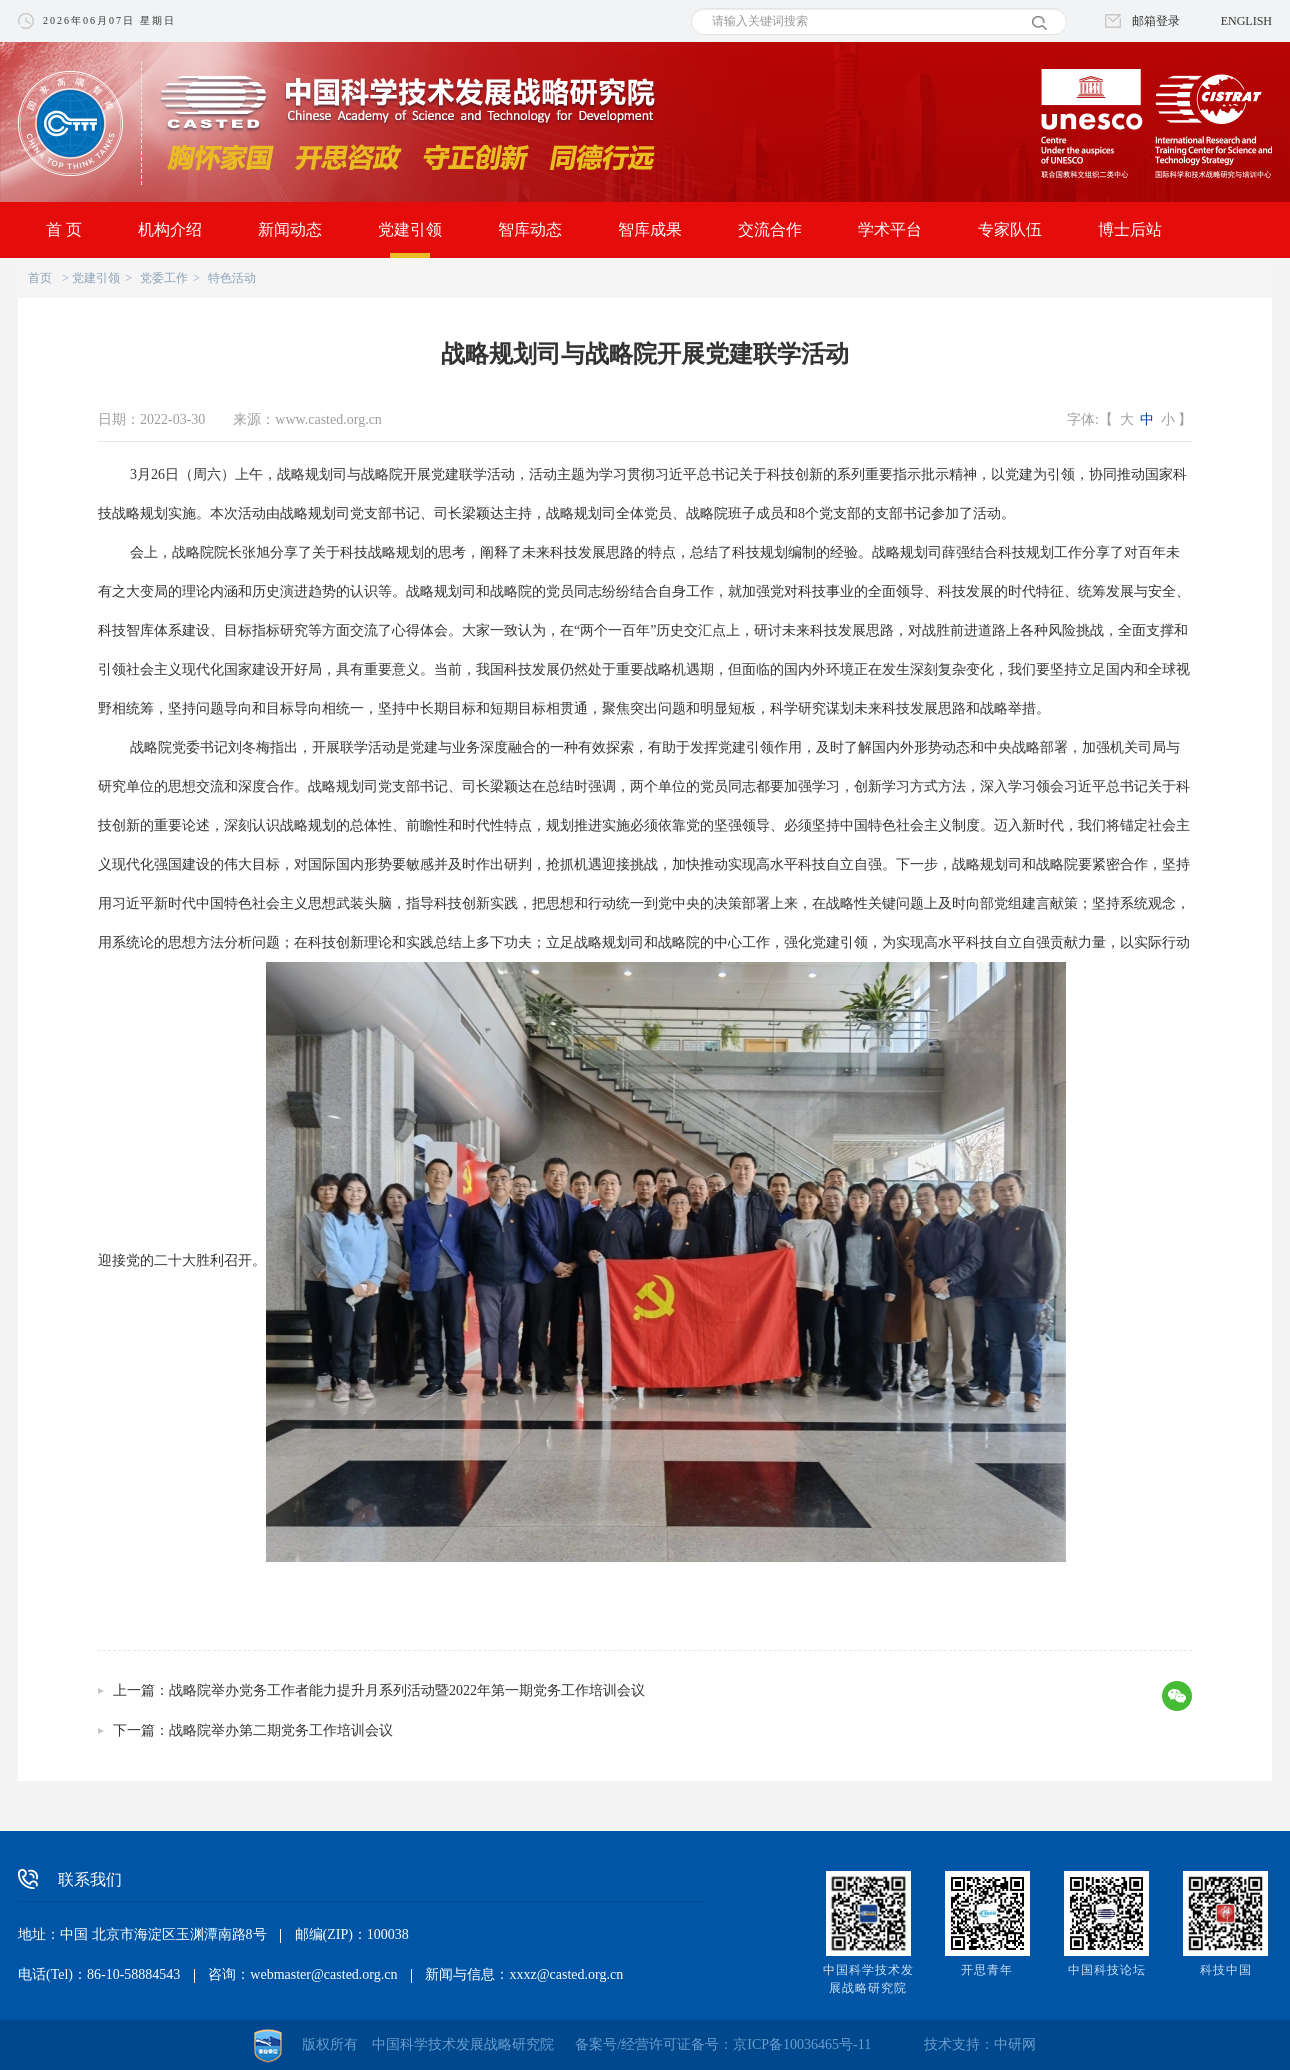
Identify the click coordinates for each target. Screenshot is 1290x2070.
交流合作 (770, 229)
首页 (40, 278)
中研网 (1015, 2044)
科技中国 (1226, 1970)
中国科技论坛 (1107, 1970)
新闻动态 (290, 229)
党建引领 (410, 229)
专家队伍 (1010, 229)
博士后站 (1130, 229)
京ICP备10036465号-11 (802, 2044)
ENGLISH (1246, 21)
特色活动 (232, 278)
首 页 (64, 229)
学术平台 (890, 229)
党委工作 (164, 278)
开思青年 (987, 1970)
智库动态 (530, 229)
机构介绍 (170, 229)
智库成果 (650, 229)
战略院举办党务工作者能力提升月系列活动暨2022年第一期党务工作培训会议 (407, 1690)
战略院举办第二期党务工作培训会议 (281, 1730)
